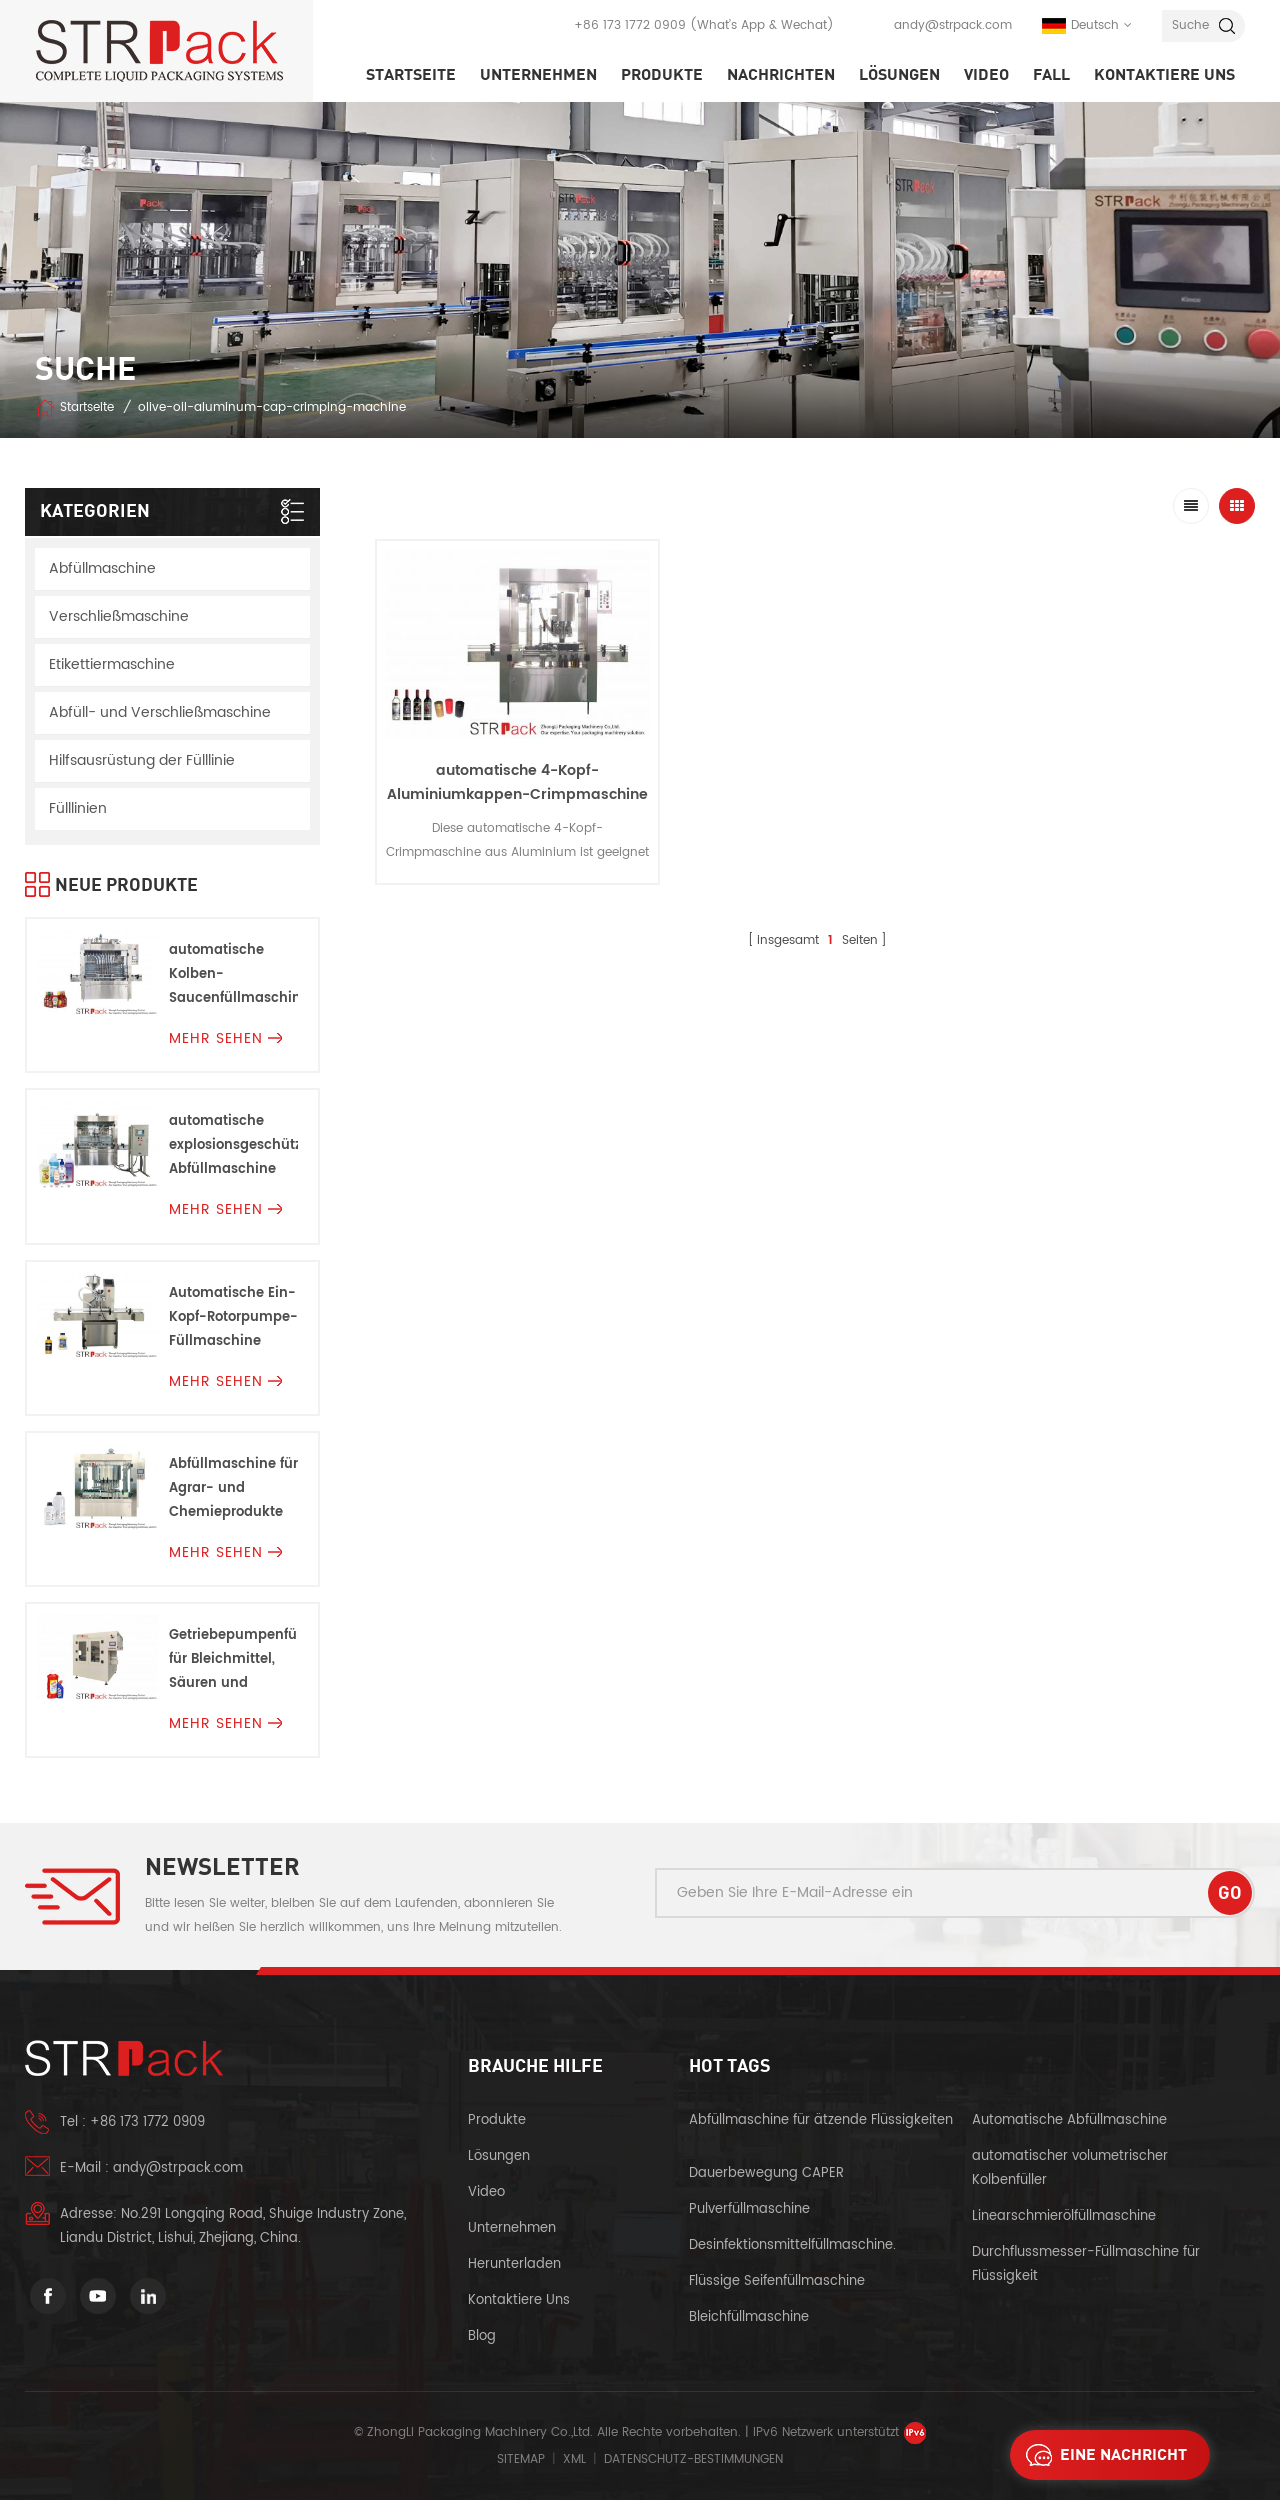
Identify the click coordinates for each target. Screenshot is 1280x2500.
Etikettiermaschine (112, 664)
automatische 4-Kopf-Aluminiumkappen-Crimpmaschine (517, 782)
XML (574, 2459)
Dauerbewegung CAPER (768, 2173)
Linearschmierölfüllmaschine (1064, 2216)
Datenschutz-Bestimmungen (693, 2459)
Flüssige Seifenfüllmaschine (777, 2281)
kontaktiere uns (1164, 75)
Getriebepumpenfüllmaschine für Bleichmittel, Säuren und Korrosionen (233, 1660)
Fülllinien (78, 808)
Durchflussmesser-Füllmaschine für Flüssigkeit (1086, 2264)
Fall (1051, 75)
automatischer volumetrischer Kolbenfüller (1070, 2168)
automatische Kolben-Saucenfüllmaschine (233, 974)
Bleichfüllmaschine (749, 2317)
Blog (482, 2336)
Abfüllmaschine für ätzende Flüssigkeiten (821, 2120)
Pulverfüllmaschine (749, 2209)
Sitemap (521, 2459)
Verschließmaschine (119, 616)
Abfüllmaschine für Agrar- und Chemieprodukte (233, 1488)
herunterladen (514, 2264)
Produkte (662, 75)
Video (986, 75)
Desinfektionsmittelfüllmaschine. (792, 2245)
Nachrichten (781, 75)
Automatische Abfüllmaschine (1069, 2120)
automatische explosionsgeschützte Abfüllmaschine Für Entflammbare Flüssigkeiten (233, 1146)
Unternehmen (538, 75)
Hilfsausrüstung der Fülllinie (142, 760)
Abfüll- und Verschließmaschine (160, 712)
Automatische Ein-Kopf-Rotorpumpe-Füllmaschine (233, 1317)
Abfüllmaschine (102, 568)
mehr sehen (225, 1038)
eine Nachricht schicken (1101, 2455)
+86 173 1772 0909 (630, 25)
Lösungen (899, 75)
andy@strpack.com (953, 25)
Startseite (411, 75)
